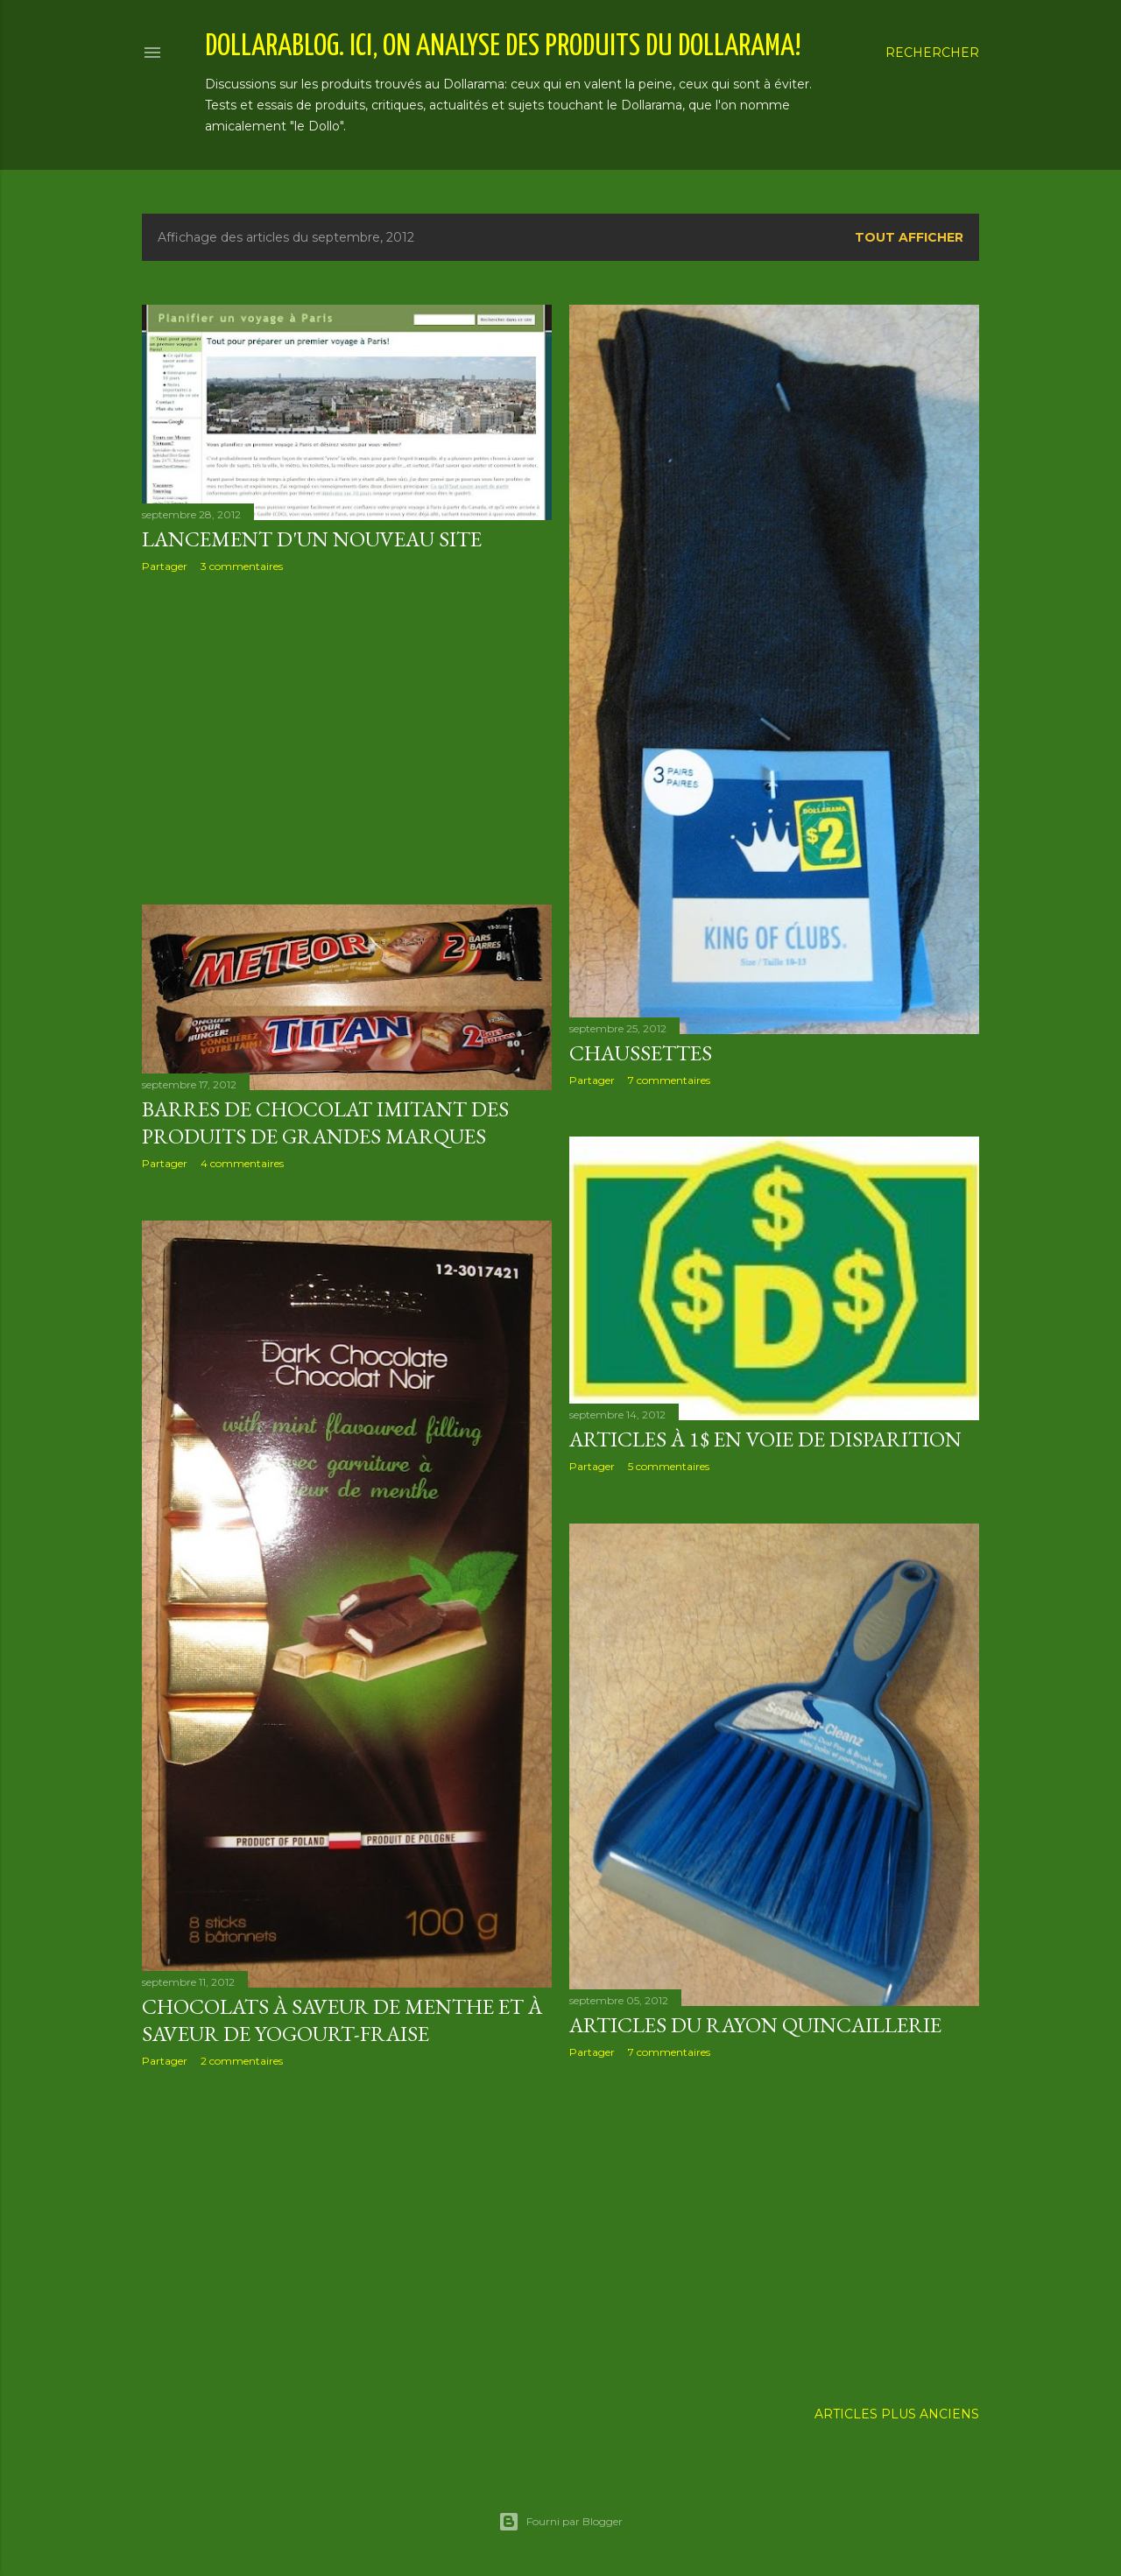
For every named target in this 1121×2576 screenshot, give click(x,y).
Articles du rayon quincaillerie (755, 2024)
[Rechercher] (932, 53)
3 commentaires (242, 566)
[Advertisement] (347, 739)
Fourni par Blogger (560, 2521)
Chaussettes (640, 1052)
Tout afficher (909, 237)
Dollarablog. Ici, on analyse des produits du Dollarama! (503, 46)
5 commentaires (668, 1466)
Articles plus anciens (896, 2414)
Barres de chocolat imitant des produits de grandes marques (325, 1122)
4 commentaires (242, 1163)
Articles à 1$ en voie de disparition (765, 1439)
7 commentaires (669, 1080)
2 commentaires (242, 2060)
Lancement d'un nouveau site (312, 539)
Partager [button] (164, 566)
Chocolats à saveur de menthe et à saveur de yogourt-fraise (342, 2020)
